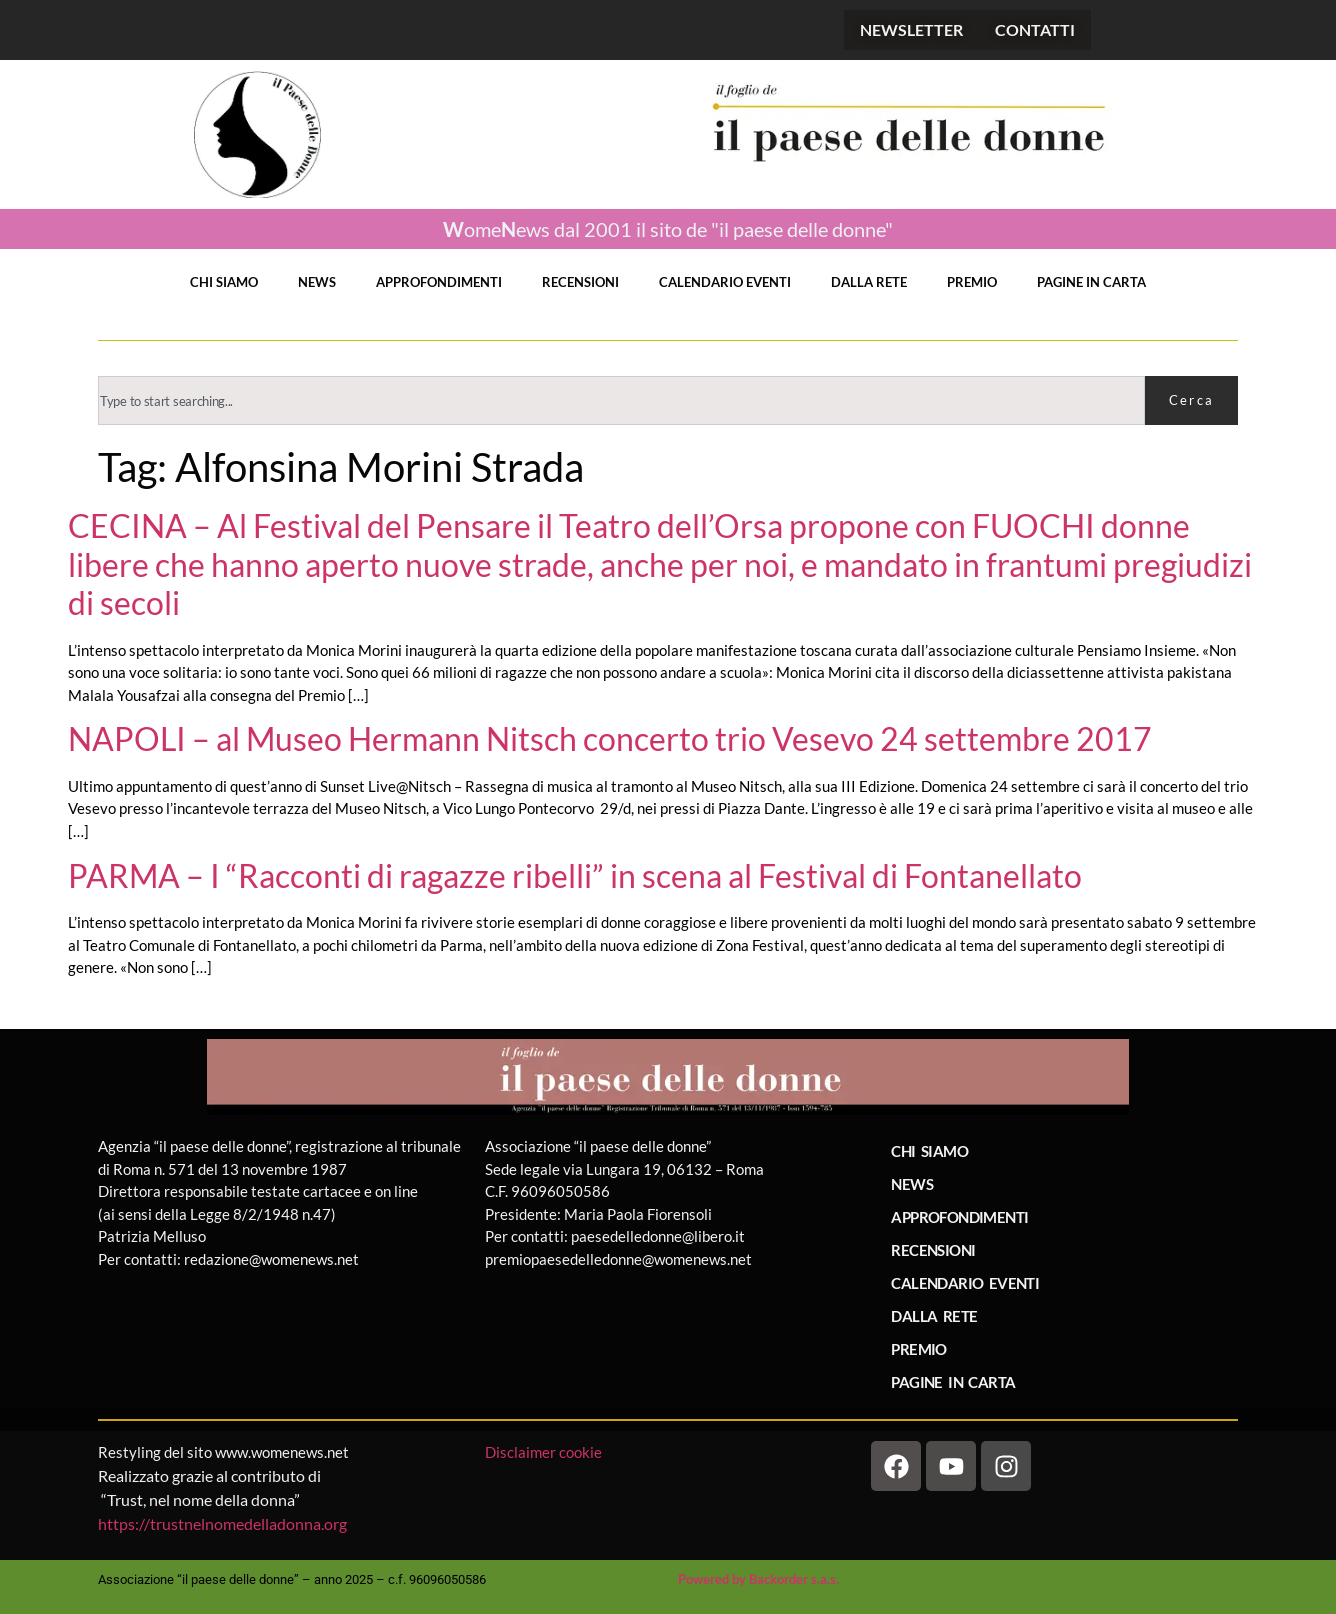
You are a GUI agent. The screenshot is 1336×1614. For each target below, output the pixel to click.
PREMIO (972, 282)
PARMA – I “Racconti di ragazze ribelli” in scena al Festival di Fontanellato (575, 876)
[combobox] (621, 400)
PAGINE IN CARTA (1091, 282)
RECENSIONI (580, 282)
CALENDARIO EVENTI (725, 282)
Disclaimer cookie (545, 1452)
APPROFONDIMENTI (439, 282)
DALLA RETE (869, 282)
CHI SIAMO (224, 282)
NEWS (317, 282)
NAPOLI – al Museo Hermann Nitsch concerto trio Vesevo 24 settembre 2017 (610, 739)
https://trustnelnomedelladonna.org (222, 1523)
